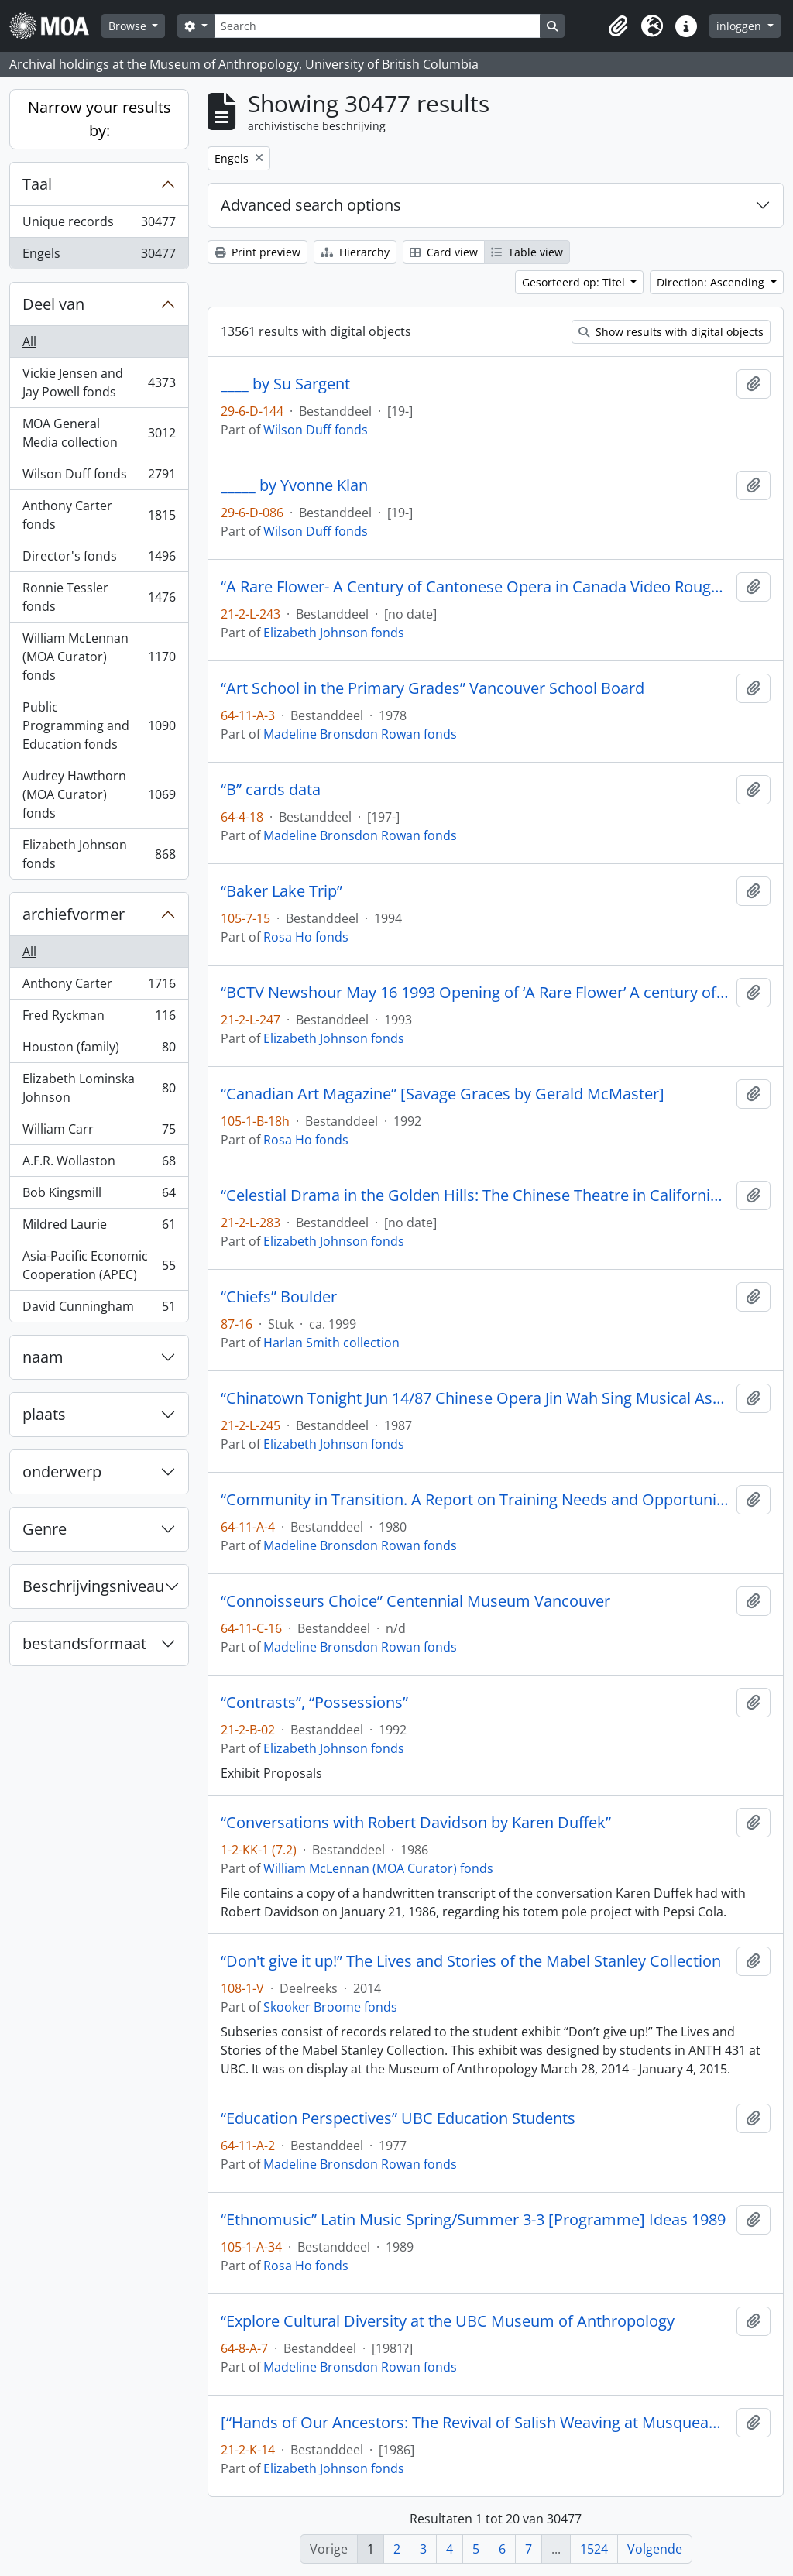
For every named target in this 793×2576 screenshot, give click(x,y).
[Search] (377, 26)
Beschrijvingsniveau (93, 1586)
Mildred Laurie (99, 1227)
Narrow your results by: (99, 119)
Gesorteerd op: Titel (575, 282)
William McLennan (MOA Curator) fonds (99, 656)
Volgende (654, 2548)
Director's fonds (99, 559)
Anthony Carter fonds (99, 515)
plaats (44, 1414)
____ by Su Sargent (285, 384)
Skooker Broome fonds (330, 2006)
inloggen (740, 26)
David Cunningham (99, 1309)
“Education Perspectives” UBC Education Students (398, 2118)
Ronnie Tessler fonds (99, 597)
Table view (527, 252)
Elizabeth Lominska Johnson (99, 1088)
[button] (618, 26)
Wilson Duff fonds (99, 477)
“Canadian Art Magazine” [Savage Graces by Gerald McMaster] (442, 1094)
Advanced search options (311, 204)
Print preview (257, 252)
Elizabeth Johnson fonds (99, 854)
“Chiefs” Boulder (279, 1297)
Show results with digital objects (671, 331)
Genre (44, 1528)
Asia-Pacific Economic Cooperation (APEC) (99, 1265)
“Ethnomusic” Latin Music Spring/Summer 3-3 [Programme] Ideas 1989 (473, 2220)
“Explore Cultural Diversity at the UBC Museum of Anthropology (448, 2321)
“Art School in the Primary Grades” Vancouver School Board (432, 688)
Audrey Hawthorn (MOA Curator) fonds (99, 794)
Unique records (99, 225)
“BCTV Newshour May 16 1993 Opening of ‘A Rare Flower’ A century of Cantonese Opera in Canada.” (475, 992)
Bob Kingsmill (99, 1196)
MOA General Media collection (99, 433)
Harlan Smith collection (331, 1342)
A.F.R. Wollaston (99, 1164)
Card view (444, 252)
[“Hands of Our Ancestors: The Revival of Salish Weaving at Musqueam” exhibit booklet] (475, 2422)
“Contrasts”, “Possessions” (314, 1702)
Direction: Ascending (712, 282)
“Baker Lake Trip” (281, 891)
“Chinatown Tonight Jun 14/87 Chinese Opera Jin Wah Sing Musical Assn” (475, 1398)
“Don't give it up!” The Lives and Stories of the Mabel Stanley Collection (471, 1961)
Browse (128, 26)
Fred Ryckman (99, 1018)
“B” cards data (271, 789)
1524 (594, 2548)
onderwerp (61, 1471)
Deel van (53, 303)
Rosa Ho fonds (305, 936)
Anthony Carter (99, 987)
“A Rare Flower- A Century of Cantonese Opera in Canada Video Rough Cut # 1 (475, 587)
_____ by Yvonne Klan (294, 485)
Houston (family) (99, 1050)
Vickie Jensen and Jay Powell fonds (99, 382)
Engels (99, 256)
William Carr (99, 1132)
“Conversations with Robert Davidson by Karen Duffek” (416, 1822)
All (29, 341)
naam (43, 1356)
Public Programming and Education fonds (99, 725)
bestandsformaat (84, 1643)
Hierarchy (355, 252)
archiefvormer (73, 914)
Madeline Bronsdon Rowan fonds (360, 734)
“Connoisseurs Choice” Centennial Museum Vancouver (415, 1601)
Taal (37, 183)
